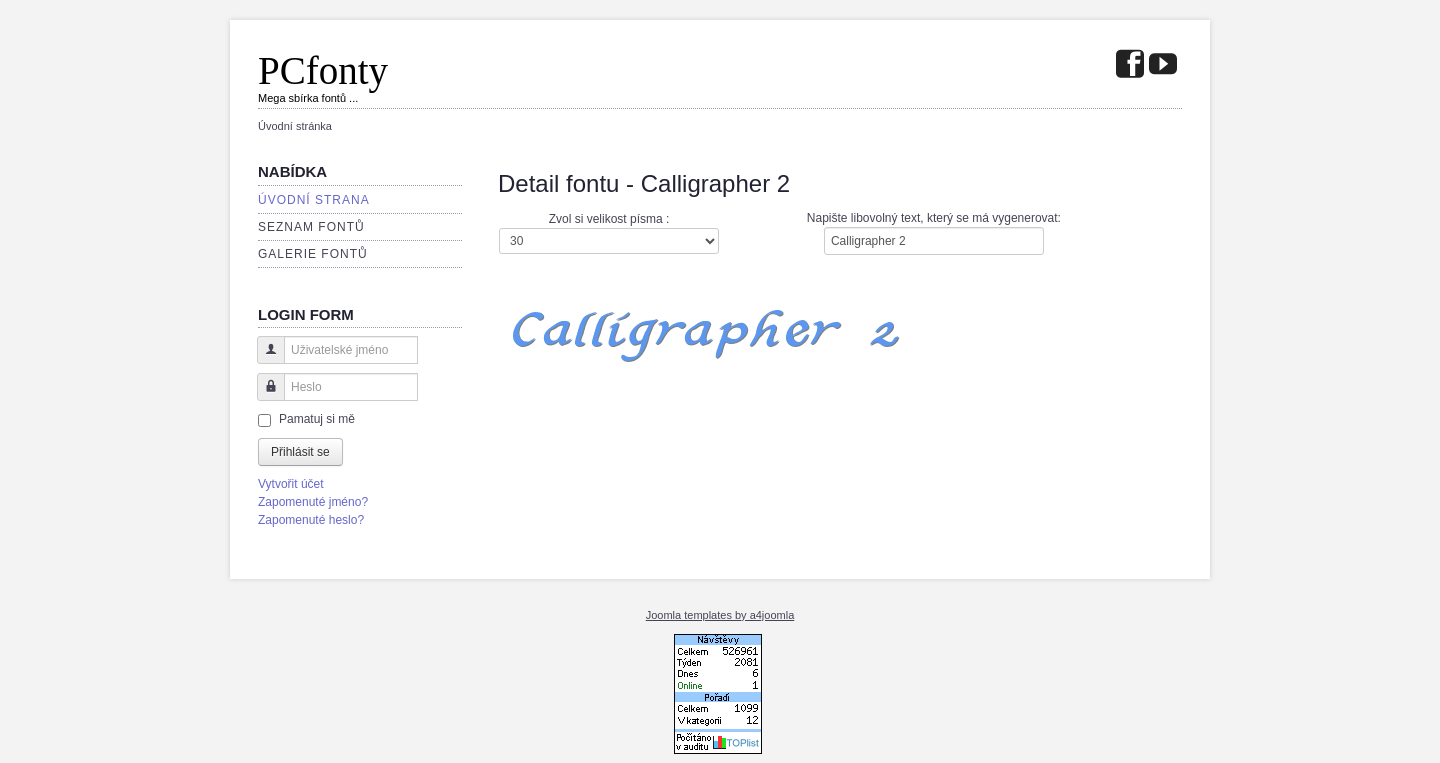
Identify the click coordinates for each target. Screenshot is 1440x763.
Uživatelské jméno (263, 359)
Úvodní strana (314, 200)
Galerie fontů (313, 254)
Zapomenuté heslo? (311, 520)
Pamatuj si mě (317, 419)
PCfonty (323, 70)
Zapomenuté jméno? (313, 502)
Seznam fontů (311, 227)
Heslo (263, 396)
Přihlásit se (300, 452)
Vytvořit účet (291, 484)
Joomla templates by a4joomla (720, 615)
